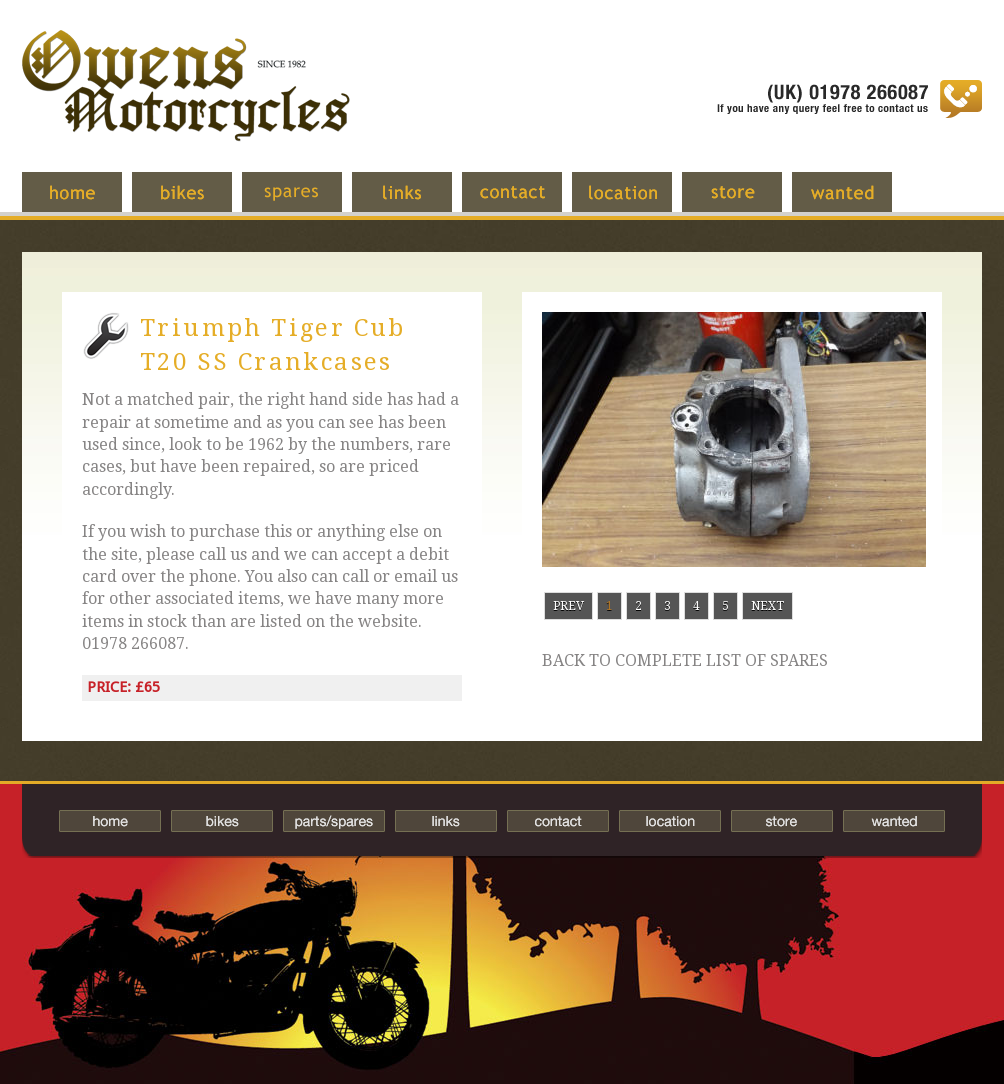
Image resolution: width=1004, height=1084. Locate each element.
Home (87, 202)
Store (747, 202)
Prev (568, 606)
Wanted (857, 202)
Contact (527, 202)
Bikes (222, 821)
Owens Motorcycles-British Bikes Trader (186, 105)
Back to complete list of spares (685, 661)
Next (767, 606)
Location (637, 202)
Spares (307, 202)
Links (417, 202)
